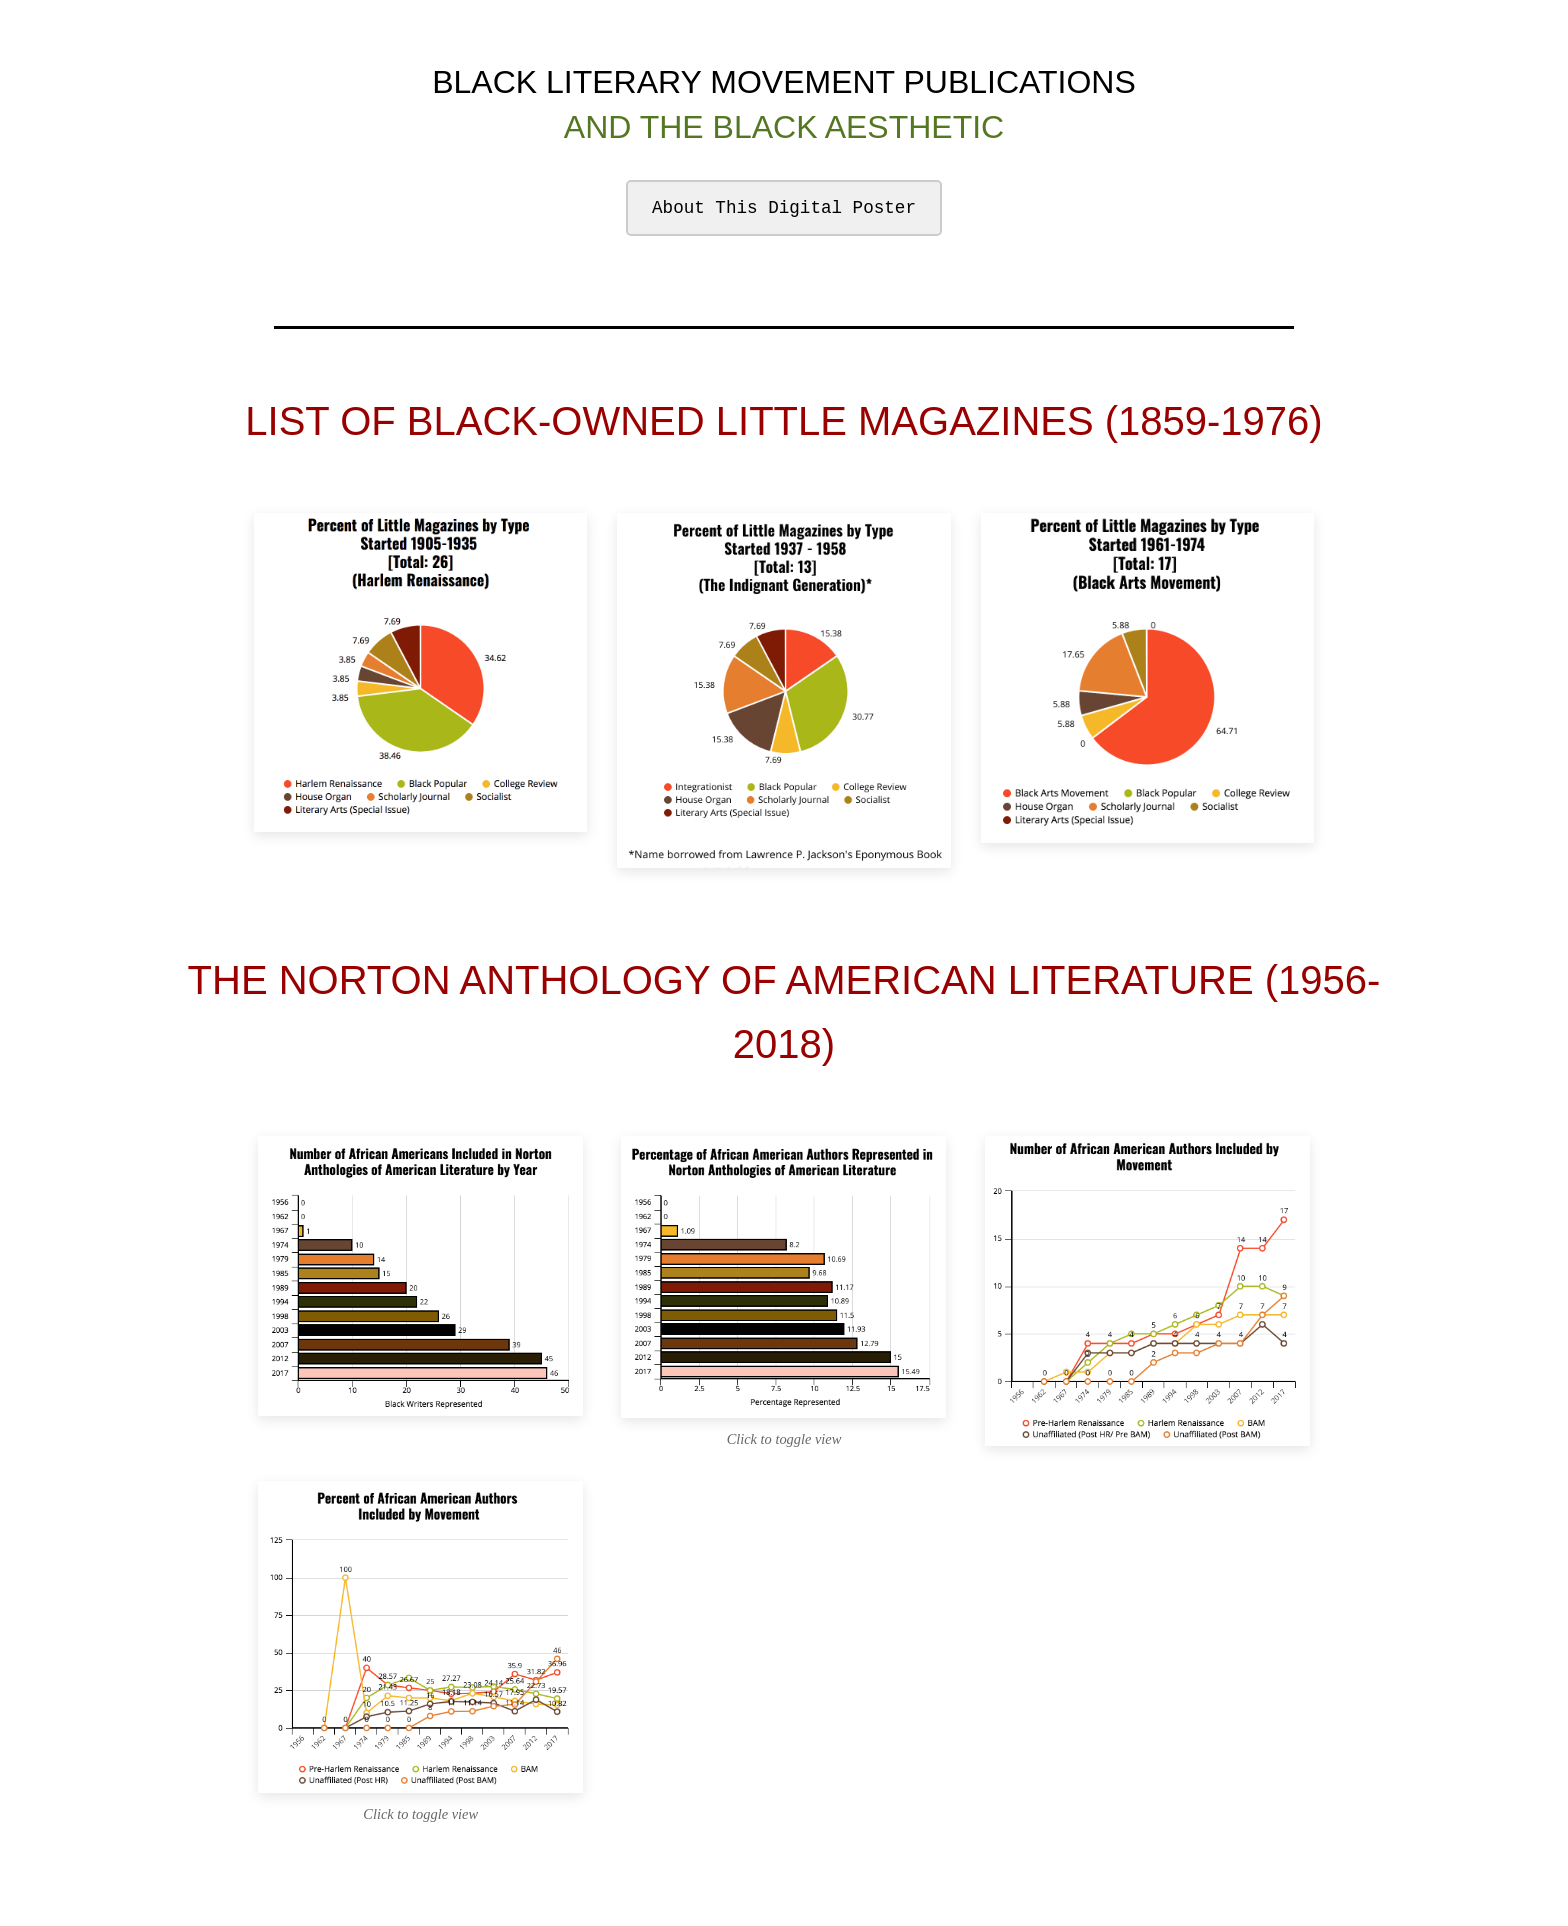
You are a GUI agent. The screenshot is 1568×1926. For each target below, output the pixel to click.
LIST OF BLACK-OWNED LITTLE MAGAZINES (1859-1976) (783, 421)
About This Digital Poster (784, 208)
